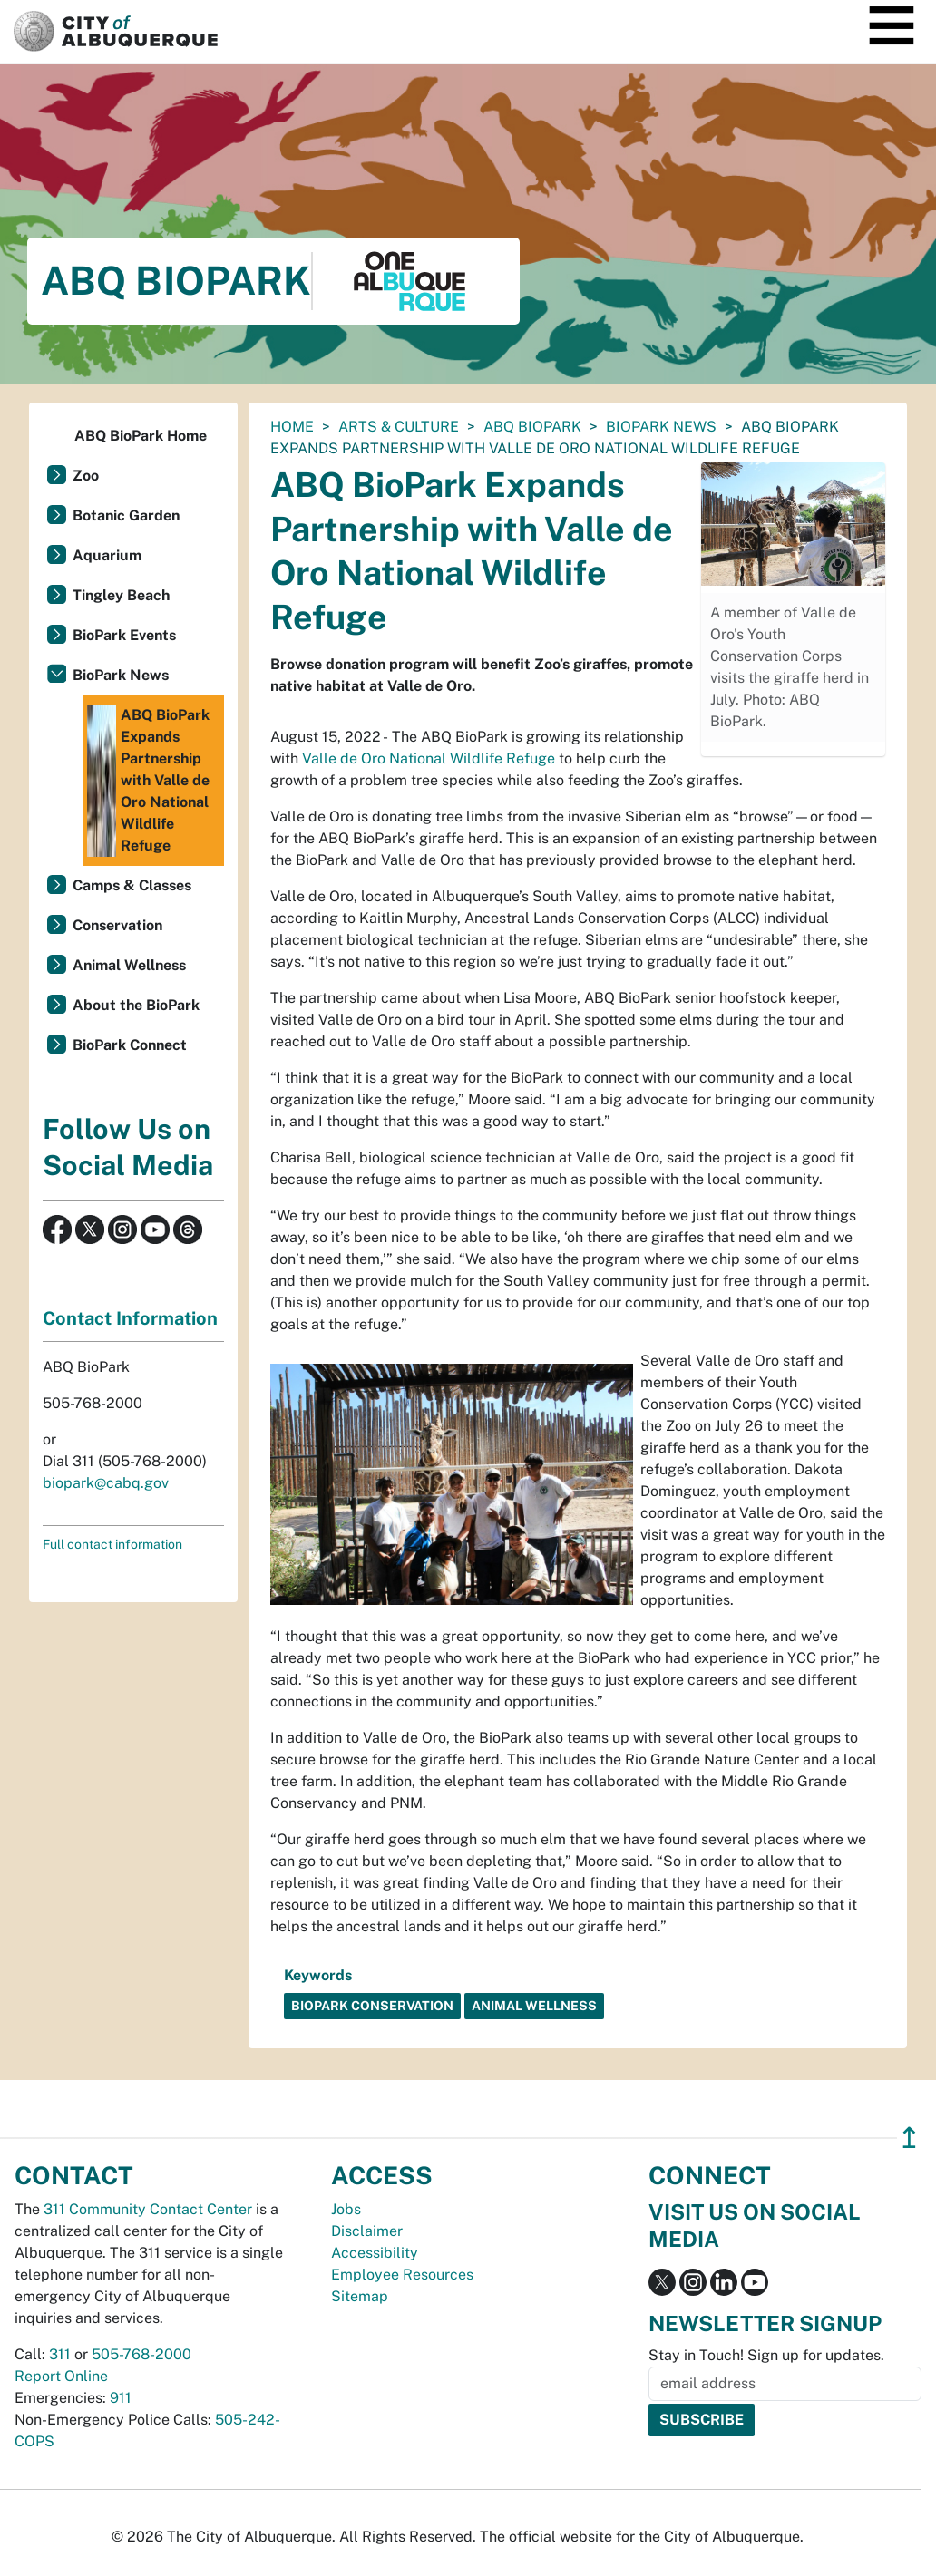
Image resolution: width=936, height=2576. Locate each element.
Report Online (61, 2376)
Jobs (346, 2209)
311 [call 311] (60, 2354)
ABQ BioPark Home (140, 435)
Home (292, 426)
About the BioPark (136, 1005)
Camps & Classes (132, 885)
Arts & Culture (398, 426)
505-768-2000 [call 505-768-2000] (141, 2354)
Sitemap (359, 2296)
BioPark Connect (130, 1045)
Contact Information (130, 1318)
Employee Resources (402, 2274)
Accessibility (374, 2252)
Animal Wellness (129, 965)
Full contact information (112, 1544)
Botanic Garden (126, 515)
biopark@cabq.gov (106, 1483)
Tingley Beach (121, 595)
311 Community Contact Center (148, 2209)
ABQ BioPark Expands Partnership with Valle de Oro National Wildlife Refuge (148, 781)
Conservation (117, 925)
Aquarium (107, 555)
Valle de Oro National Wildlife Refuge (428, 758)
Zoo (86, 475)
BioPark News (661, 426)
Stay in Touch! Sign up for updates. (766, 2355)
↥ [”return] (909, 2137)
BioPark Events (124, 635)
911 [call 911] (121, 2397)
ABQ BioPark (532, 426)
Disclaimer (367, 2231)
